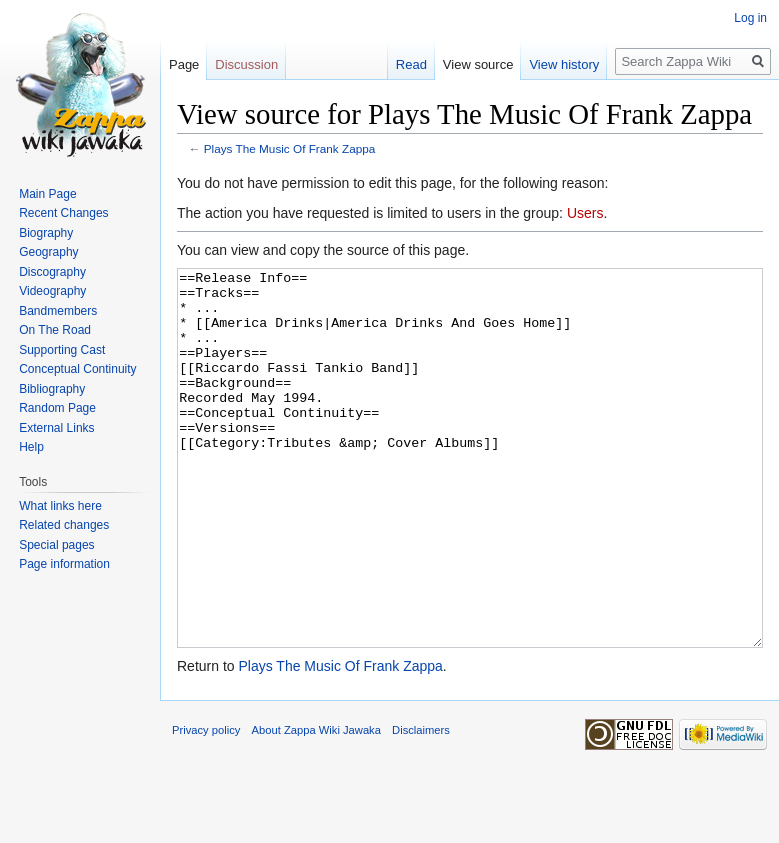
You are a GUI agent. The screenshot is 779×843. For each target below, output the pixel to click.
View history (564, 64)
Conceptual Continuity (77, 369)
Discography (52, 272)
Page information (64, 564)
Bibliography (52, 389)
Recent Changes (63, 213)
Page (184, 64)
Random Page (57, 408)
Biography (46, 233)
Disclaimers (421, 805)
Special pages (56, 545)
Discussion (246, 64)
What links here (60, 506)
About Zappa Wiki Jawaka (316, 805)
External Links (56, 428)
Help (31, 447)
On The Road (55, 330)
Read (411, 64)
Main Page (47, 194)
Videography (52, 291)
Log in (750, 18)
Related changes (64, 525)
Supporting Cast (62, 350)
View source (478, 64)
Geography (48, 252)
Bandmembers (58, 311)
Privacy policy (206, 805)
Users (585, 213)
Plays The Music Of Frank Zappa (290, 148)
